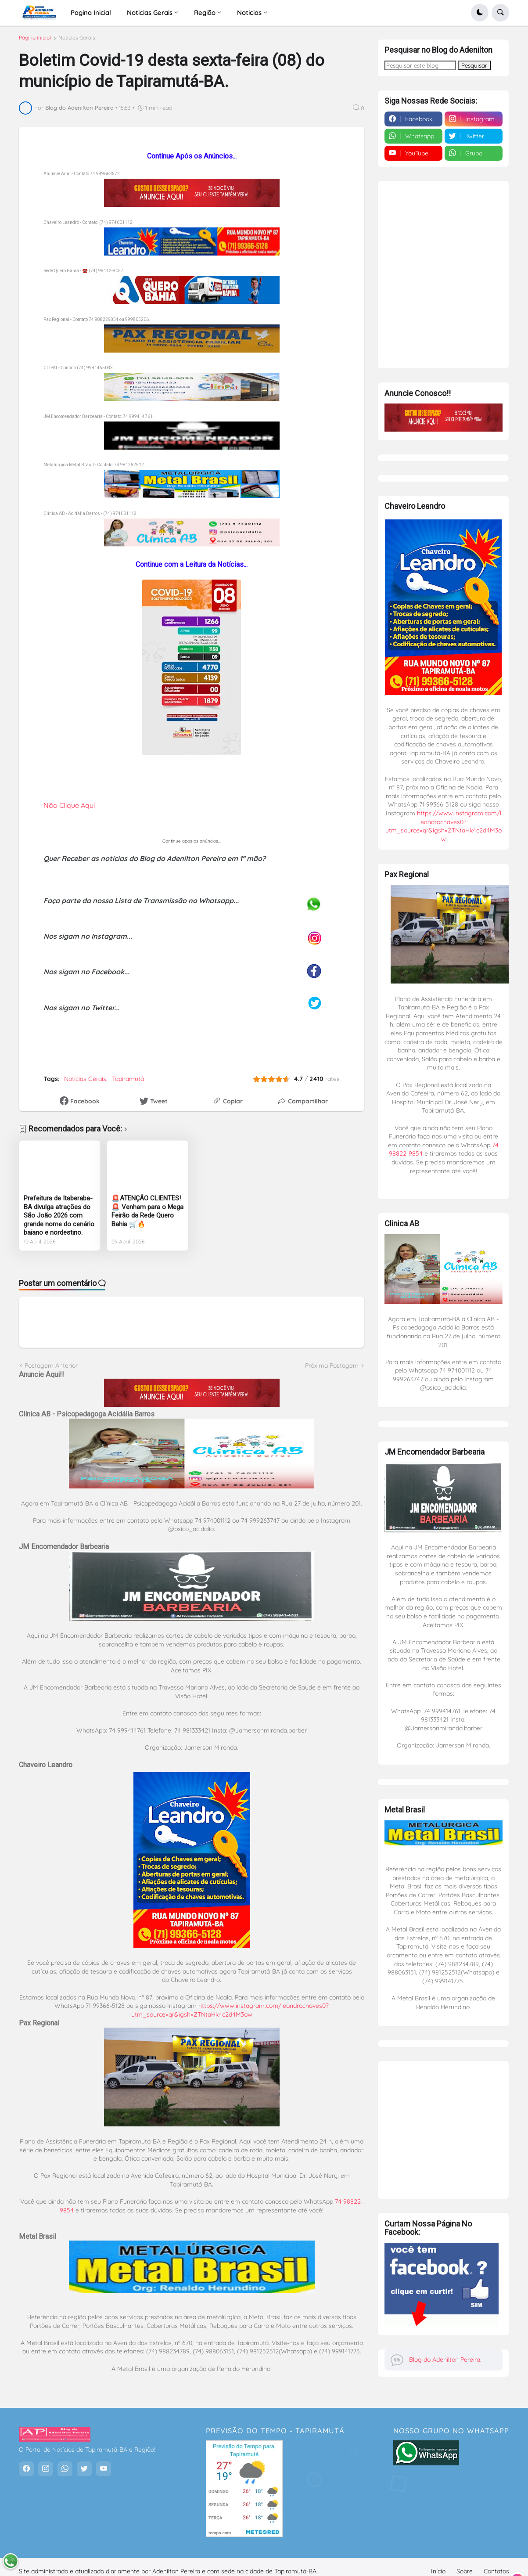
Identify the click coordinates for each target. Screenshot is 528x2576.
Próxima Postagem (332, 1369)
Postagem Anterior (51, 1369)
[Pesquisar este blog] (420, 61)
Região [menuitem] (205, 12)
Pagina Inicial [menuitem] (91, 12)
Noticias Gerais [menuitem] (149, 12)
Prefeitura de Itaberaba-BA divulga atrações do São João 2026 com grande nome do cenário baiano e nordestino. (59, 1219)
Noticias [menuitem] (249, 12)
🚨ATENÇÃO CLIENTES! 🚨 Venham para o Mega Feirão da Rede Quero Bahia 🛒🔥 (147, 1215)
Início (438, 2563)
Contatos (496, 2563)
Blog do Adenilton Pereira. (445, 2356)
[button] (479, 13)
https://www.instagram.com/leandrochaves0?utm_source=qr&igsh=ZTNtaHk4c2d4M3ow (230, 2014)
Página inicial (35, 41)
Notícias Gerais (76, 41)
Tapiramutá (128, 1083)
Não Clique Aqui (69, 808)
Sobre (464, 2563)
